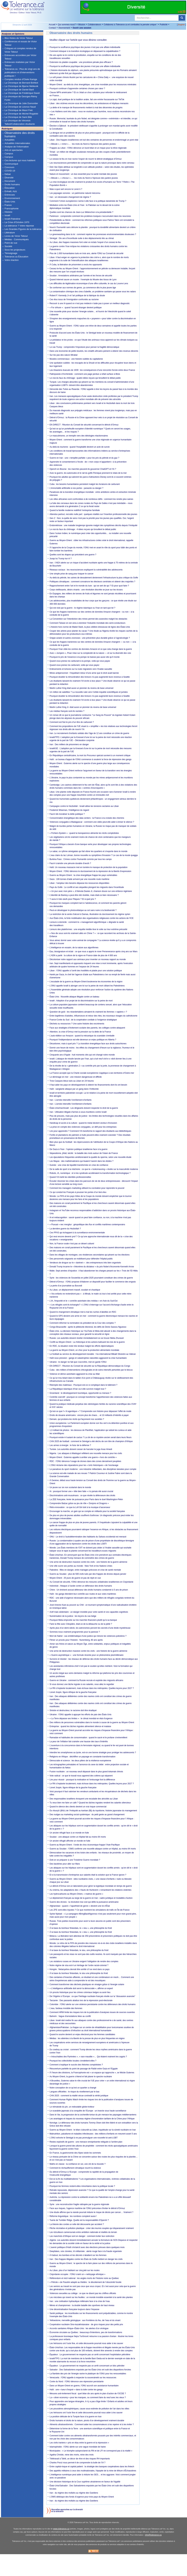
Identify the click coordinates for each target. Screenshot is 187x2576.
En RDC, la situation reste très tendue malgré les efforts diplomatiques (82, 1346)
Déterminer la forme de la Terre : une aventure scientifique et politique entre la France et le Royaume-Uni (90, 2430)
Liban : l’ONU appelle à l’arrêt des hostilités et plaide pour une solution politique (86, 970)
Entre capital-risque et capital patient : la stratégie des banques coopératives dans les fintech (92, 2466)
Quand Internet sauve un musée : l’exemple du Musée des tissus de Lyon (83, 279)
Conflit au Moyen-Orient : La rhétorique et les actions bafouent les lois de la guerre (87, 1342)
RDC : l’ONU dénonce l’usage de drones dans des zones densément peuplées (85, 1461)
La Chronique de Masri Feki (18, 110)
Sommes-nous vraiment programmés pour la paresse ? (75, 1632)
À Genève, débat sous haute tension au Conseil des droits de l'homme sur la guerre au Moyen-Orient (93, 1482)
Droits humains (12, 184)
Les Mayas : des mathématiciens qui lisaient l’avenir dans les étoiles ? (81, 1161)
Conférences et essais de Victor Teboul (20, 43)
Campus (8, 153)
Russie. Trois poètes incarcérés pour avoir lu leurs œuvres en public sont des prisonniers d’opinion (90, 1922)
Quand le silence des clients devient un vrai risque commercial (78, 1806)
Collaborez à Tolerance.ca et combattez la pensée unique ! (130, 24)
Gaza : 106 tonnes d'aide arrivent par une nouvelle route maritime (79, 879)
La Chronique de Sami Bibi (18, 117)
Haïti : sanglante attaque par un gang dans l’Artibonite (74, 1089)
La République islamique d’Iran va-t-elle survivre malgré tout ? (78, 1389)
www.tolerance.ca (61, 2550)
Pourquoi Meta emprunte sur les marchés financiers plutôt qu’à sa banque (83, 1620)
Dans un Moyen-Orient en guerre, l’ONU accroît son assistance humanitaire (84, 2385)
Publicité (163, 24)
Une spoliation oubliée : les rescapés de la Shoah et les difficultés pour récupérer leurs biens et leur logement (93, 364)
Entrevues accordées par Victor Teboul (20, 57)
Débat (7, 174)
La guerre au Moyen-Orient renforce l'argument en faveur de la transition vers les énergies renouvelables (91, 772)
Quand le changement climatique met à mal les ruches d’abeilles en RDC (83, 1312)
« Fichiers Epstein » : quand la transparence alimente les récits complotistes (84, 833)
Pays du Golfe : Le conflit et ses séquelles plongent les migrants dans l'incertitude (87, 887)
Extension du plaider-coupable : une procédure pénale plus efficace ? (81, 62)
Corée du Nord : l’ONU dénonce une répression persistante (77, 2381)
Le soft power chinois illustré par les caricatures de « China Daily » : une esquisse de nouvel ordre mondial (92, 79)
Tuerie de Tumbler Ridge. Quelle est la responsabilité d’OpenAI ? (79, 2220)
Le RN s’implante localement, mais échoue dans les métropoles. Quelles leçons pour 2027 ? (92, 1688)
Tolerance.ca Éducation (16, 256)
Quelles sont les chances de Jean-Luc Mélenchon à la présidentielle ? (81, 212)
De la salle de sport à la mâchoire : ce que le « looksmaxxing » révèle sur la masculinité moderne (94, 1169)
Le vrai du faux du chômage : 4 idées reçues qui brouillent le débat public (83, 529)
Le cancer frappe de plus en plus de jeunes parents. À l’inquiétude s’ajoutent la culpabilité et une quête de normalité (93, 1524)
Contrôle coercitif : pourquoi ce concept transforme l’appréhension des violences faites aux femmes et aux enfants (91, 1398)
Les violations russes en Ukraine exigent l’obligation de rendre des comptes (84, 1961)
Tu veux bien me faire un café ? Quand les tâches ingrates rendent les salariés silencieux (90, 1802)
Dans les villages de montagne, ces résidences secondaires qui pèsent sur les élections (90, 1255)
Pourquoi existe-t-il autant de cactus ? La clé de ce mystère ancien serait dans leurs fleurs (91, 1437)
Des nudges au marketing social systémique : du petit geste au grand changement (87, 1814)
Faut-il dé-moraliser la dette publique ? (67, 814)
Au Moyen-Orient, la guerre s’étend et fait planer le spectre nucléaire (81, 2076)
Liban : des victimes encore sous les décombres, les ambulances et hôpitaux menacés (89, 103)
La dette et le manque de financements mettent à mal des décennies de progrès (86, 107)
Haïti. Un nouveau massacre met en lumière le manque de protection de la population (88, 867)
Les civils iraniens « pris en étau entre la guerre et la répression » (79, 2442)
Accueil (52, 24)
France (7, 205)
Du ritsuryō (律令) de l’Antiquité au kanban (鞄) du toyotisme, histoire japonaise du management (93, 1810)
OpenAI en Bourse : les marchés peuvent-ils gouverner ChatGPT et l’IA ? (83, 469)
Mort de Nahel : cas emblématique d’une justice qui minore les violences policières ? (88, 1636)
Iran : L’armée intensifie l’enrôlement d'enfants (70, 1100)
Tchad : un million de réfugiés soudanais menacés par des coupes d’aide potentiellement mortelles (90, 153)
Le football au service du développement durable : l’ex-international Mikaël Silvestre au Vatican (93, 1354)
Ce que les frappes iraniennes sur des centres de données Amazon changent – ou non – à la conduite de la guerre (92, 613)
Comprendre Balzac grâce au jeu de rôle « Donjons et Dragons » (79, 1503)
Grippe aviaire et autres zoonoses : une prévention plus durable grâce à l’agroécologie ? (90, 638)
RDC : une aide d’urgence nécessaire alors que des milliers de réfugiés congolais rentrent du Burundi (92, 1599)
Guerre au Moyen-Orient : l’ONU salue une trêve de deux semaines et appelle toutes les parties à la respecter (93, 327)
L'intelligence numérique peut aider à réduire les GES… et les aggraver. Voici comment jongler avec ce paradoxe (93, 2476)
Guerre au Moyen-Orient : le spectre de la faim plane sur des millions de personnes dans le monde (91, 2265)
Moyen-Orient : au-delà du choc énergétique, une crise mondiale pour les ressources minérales (93, 84)
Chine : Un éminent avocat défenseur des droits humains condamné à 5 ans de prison (89, 1590)
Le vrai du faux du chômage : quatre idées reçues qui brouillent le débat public (85, 378)
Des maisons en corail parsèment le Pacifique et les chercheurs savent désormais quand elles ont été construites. (92, 1249)
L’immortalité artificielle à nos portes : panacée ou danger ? (76, 488)
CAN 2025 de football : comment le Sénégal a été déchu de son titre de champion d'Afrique (91, 1441)
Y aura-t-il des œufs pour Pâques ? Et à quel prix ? (73, 899)
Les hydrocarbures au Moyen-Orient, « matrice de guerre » (76, 1894)
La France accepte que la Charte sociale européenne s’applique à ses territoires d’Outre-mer (92, 1073)
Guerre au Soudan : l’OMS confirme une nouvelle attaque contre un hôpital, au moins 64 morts (93, 1849)
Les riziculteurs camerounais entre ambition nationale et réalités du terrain (83, 2232)
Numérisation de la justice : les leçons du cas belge (73, 1616)
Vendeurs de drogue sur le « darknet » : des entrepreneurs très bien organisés (85, 1262)
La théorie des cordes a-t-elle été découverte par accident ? (77, 2224)
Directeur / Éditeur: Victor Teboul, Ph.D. (26, 13)
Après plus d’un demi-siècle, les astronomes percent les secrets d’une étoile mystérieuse (90, 1628)
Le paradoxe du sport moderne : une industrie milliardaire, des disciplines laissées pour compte (93, 1469)
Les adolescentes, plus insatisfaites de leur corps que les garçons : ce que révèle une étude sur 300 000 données (93, 602)
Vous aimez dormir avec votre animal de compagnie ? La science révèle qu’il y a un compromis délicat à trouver (93, 942)
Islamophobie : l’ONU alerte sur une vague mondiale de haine (78, 2447)
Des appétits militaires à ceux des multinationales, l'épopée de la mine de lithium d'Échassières (93, 2470)
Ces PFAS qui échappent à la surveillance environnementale (77, 1232)
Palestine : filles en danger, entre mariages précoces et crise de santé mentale (85, 1570)
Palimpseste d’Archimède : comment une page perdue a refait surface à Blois (85, 374)
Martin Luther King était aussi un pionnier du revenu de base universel (81, 688)
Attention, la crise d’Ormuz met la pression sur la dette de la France (80, 1032)
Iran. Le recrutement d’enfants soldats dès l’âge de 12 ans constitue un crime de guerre (89, 733)
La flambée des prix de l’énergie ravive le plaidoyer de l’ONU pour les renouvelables (88, 2373)
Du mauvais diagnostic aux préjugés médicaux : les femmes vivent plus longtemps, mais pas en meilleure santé (93, 412)
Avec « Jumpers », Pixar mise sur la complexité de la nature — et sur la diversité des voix (90, 653)
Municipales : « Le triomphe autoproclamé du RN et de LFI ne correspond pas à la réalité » (91, 2451)
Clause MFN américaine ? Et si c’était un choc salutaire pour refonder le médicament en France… (88, 94)
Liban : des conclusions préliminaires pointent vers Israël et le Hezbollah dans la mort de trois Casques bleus (92, 405)
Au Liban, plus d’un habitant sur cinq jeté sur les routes (75, 2270)
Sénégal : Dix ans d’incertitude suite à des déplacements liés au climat (82, 238)
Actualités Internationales (17, 143)
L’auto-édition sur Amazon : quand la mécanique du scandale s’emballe (82, 1035)
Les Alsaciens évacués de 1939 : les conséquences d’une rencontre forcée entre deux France (92, 370)
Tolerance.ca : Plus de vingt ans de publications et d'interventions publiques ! (22, 72)
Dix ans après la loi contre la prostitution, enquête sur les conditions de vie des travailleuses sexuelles (85, 56)
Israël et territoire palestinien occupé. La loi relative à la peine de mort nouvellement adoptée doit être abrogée (94, 1094)
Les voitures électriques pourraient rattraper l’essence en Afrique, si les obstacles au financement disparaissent (94, 1531)
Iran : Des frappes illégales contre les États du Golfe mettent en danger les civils (86, 2259)
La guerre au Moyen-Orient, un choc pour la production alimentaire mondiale (84, 1350)
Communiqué (11, 164)
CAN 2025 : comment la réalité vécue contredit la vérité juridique (79, 2095)
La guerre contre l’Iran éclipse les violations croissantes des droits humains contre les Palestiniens (88, 248)
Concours (9, 167)
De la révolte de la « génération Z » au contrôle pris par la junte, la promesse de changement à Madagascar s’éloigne (93, 1067)
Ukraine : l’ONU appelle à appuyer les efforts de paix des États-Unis (81, 1714)
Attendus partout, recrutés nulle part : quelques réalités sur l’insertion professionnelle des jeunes (93, 514)
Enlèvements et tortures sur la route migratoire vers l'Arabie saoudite (81, 669)
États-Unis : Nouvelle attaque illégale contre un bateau (74, 996)
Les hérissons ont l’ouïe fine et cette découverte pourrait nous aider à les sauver (86, 2412)
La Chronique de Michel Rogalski (21, 113)
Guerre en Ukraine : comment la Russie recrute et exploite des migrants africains (86, 1680)
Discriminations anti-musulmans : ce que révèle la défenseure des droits (82, 1495)
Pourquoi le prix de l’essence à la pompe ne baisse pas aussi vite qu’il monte (85, 657)
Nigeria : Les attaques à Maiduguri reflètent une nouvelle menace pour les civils (86, 1453)
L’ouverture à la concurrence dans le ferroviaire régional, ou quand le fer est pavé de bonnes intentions (92, 1747)
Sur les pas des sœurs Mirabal (64, 355)
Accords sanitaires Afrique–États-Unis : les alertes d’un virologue (79, 2328)
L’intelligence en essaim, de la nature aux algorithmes (74, 947)
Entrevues (9, 194)
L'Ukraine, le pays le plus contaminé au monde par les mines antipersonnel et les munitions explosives (91, 779)
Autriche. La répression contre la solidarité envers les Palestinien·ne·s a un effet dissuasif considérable (90, 2198)
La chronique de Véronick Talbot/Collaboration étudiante (19, 122)
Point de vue (10, 243)
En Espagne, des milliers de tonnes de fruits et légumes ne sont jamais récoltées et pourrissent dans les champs (93, 595)
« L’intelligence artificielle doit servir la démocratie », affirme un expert (81, 1988)
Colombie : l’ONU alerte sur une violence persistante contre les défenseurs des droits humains (93, 2004)
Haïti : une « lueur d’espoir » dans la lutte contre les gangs (76, 2389)
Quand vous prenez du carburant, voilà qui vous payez (74, 665)
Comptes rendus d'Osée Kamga (20, 79)
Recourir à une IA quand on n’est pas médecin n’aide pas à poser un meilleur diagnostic (90, 303)
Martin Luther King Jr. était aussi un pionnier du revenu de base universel (83, 707)
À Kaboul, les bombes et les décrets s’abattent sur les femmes (78, 2255)
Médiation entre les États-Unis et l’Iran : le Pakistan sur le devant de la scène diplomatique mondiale (85, 206)
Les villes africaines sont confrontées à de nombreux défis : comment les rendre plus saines (91, 499)
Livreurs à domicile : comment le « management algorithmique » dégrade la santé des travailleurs (87, 923)
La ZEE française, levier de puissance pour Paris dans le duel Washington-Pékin (86, 1499)
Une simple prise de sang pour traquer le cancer (72, 573)
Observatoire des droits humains (19, 134)
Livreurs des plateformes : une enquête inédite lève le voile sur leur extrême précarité (88, 929)
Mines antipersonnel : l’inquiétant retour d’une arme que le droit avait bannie (84, 673)
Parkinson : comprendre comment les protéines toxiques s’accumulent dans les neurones (90, 216)
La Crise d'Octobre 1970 (16, 222)
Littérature (9, 232)
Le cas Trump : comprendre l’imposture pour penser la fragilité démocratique (84, 347)
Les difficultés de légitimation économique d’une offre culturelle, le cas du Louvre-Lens (89, 283)
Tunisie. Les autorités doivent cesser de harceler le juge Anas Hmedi (81, 1449)
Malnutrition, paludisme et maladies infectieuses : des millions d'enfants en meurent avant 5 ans (93, 2134)
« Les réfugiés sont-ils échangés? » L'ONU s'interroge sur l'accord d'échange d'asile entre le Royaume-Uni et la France (92, 1306)
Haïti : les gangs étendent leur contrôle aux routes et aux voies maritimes (83, 1594)
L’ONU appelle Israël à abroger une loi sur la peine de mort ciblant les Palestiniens (87, 985)
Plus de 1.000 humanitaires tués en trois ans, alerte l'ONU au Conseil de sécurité (87, 253)
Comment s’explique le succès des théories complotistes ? (76, 2064)
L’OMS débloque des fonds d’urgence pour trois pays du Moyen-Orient (82, 2497)
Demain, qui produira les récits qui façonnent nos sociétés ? (77, 1419)
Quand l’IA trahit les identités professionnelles (70, 1177)
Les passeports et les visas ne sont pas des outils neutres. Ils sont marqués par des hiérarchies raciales (93, 1956)
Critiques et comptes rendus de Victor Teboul (20, 50)
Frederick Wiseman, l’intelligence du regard (69, 810)
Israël (7, 215)
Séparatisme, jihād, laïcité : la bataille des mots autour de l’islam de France (84, 1153)
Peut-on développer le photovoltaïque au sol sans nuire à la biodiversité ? (83, 910)
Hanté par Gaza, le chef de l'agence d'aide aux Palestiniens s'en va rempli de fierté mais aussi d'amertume (92, 976)
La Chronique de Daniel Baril (19, 89)
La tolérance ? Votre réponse (19, 225)
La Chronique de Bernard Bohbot (21, 82)
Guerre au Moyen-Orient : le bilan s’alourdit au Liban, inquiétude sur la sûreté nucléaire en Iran (93, 2130)
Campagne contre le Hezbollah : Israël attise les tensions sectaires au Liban (84, 806)
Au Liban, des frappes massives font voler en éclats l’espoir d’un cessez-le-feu (85, 242)
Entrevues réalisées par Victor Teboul (19, 64)
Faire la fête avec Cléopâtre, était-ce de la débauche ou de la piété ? (81, 1624)
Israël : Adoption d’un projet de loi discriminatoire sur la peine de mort (81, 1000)
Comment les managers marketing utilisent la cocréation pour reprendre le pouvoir (87, 1188)
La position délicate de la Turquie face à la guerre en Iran (76, 2416)
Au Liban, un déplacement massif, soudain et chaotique (75, 1290)
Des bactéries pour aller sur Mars (65, 1864)
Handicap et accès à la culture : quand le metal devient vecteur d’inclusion (83, 1123)
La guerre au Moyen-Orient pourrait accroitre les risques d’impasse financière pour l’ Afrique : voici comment (92, 1820)
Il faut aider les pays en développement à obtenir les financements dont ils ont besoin (88, 1085)
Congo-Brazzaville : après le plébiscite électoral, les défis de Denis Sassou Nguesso (88, 1327)
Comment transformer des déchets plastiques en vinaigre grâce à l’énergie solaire (87, 1984)
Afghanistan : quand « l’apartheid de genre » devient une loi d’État (80, 1906)
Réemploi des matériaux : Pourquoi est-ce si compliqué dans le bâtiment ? (83, 1385)
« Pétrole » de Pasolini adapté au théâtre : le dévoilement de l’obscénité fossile (85, 2282)
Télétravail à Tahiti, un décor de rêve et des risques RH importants (80, 2458)
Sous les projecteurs (14, 249)
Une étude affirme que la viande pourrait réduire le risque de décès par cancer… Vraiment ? (91, 2212)
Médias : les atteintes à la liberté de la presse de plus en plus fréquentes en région (87, 2038)
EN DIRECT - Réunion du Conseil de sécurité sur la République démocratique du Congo (90, 1366)
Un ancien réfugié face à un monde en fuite (69, 1833)
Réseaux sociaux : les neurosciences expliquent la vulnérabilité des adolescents (86, 570)
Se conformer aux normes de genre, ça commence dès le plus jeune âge (83, 287)
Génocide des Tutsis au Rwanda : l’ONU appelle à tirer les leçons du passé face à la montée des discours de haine (94, 390)
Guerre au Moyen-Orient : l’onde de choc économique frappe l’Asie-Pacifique (85, 1845)
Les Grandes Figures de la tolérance (23, 229)
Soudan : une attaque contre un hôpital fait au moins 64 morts (78, 1837)
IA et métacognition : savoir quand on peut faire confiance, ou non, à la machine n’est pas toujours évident (90, 1219)
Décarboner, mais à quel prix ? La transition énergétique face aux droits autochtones (88, 1043)
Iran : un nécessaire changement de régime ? (70, 197)
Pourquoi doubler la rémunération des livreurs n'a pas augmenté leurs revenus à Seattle (90, 677)
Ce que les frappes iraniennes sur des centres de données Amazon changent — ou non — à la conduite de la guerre (93, 643)
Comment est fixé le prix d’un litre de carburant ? (72, 722)
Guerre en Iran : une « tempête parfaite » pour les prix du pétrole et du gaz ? (84, 458)
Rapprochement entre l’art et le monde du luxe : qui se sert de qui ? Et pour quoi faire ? (89, 586)
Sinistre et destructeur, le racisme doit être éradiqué (73, 1710)
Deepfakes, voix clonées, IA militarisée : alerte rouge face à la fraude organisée (86, 2251)
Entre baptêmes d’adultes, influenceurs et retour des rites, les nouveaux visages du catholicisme (93, 1016)
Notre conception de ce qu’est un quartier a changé (73, 2088)
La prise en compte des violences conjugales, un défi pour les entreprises (83, 1127)
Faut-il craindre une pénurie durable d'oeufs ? (70, 863)
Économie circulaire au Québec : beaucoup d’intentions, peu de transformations (86, 2332)
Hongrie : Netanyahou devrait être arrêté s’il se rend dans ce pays (80, 1969)
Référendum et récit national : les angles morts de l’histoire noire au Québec (84, 2278)
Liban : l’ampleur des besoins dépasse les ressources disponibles (79, 883)
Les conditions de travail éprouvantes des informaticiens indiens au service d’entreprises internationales (90, 452)
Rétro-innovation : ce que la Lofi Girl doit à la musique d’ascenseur (80, 1507)
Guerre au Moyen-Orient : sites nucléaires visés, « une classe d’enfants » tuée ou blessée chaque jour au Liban (91, 1880)
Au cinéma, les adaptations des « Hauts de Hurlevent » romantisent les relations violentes (90, 1890)
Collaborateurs (94, 24)
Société (8, 246)
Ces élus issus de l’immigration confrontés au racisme (74, 299)
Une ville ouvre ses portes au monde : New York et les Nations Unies (81, 1566)
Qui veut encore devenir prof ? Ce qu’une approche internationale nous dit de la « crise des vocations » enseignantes (91, 1238)
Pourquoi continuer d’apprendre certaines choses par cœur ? (77, 88)
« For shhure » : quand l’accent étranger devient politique (76, 307)
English (181, 25)
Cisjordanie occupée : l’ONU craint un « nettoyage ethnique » (78, 2274)
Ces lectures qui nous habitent (19, 160)
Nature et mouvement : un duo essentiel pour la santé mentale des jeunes (83, 174)
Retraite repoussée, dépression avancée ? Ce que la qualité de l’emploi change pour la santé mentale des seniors (92, 2191)
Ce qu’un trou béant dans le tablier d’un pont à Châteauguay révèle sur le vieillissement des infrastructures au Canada (91, 1379)
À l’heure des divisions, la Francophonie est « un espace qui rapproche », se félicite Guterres (92, 2072)
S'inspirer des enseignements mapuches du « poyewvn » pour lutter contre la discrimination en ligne (93, 320)
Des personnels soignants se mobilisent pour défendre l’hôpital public (81, 1259)
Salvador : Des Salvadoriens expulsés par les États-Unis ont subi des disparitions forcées (90, 2369)
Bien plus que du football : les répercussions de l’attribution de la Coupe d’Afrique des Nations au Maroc (94, 1143)
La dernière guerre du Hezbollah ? (65, 1228)
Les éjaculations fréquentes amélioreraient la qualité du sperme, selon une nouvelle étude (90, 1157)
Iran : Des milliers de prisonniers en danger (69, 744)
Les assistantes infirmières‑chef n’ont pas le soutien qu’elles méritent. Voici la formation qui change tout (91, 1667)
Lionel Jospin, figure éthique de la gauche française (73, 1692)
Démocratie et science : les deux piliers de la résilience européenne (80, 1760)
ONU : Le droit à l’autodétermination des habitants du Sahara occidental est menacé (88, 1536)
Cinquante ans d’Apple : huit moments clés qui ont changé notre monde (82, 1055)
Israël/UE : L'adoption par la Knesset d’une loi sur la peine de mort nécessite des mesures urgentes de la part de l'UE (91, 750)
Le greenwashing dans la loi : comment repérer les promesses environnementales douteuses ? (93, 234)
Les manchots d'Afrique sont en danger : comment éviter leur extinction (82, 2236)
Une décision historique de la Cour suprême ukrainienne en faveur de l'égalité (85, 2481)
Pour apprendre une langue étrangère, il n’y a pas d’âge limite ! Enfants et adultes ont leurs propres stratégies (91, 2403)
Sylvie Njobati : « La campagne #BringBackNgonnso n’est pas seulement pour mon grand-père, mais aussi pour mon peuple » (93, 1915)
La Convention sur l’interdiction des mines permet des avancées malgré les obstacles (88, 619)
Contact (52, 28)
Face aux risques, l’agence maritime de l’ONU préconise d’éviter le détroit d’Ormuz (87, 2208)
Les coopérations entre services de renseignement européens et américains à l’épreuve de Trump (90, 2044)
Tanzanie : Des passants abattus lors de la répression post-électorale (81, 2000)
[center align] (181, 18)
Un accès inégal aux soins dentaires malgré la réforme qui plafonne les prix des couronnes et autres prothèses (92, 1674)
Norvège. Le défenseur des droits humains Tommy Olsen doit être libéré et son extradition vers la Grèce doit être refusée (94, 2124)
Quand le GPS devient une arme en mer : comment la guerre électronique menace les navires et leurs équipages (94, 1317)
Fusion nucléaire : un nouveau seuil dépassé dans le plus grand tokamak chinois (86, 1771)
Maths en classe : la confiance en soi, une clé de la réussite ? (78, 2164)
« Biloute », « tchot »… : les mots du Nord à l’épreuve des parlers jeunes (83, 144)
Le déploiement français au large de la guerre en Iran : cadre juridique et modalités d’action (91, 1898)
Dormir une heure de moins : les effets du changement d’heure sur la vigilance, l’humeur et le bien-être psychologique (92, 1049)
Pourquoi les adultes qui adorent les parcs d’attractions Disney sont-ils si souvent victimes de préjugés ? (90, 478)
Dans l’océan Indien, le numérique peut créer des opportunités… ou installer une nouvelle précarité (90, 535)
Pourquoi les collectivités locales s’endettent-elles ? (73, 2061)
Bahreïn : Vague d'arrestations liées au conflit (70, 2016)
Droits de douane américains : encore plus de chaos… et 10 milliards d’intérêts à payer (89, 1415)
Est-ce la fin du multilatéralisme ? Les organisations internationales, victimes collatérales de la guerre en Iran (92, 2180)
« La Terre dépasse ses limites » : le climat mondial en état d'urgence (81, 1718)
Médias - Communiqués (16, 239)
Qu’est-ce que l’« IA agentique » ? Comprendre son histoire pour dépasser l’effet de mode (90, 1411)
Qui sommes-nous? (67, 24)
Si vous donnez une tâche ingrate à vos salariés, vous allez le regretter (82, 1684)
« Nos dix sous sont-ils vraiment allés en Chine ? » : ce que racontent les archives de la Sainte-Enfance (93, 935)
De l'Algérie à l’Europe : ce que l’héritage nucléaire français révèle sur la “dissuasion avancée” (92, 1996)
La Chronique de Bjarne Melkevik (21, 86)
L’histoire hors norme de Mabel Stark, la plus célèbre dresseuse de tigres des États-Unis (90, 627)
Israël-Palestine (12, 219)
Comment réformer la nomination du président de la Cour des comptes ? (83, 1323)
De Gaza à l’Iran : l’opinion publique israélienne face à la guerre (79, 1149)
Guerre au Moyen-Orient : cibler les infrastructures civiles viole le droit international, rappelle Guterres (91, 542)
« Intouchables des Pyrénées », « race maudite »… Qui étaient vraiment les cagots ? (88, 2056)
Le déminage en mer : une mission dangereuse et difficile (76, 1077)
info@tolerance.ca (153, 2557)
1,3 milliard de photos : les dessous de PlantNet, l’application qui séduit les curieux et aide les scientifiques (91, 1431)
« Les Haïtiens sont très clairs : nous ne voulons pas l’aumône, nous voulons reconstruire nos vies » (92, 113)
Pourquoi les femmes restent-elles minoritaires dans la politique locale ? (82, 2186)
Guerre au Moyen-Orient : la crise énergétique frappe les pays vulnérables (83, 875)
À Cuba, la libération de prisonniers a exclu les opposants (76, 264)
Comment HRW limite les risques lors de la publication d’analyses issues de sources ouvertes (92, 2012)
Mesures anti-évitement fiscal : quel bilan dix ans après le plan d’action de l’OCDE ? (88, 2393)
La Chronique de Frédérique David (22, 93)
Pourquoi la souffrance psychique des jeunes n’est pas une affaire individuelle (85, 47)
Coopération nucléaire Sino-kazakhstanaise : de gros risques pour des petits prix (86, 2324)
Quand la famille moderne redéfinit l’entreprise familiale (75, 510)
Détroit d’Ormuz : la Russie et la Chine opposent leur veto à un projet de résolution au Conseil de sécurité (94, 419)
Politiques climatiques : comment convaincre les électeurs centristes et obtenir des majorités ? (92, 581)
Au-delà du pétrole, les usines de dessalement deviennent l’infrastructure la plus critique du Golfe (94, 577)
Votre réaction (11, 260)
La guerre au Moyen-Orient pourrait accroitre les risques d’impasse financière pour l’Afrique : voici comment (92, 1732)
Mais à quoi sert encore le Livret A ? (66, 189)
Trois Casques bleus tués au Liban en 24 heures (72, 1081)
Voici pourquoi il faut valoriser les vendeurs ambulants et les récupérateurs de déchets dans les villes (93, 1793)
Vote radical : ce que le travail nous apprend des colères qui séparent (81, 1775)
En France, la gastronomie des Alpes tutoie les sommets (75, 2153)
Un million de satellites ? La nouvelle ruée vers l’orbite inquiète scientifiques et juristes (89, 692)
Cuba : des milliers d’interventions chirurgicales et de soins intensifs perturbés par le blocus (91, 1370)
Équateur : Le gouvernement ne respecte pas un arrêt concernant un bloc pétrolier (87, 2365)
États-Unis (9, 201)
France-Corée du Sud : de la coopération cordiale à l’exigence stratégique (83, 1020)
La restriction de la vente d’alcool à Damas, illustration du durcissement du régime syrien (90, 914)
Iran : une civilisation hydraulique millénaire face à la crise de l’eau (80, 2301)
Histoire (8, 212)
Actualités (9, 139)
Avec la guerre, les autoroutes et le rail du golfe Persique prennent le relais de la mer (88, 473)
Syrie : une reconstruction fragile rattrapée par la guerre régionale (79, 2204)
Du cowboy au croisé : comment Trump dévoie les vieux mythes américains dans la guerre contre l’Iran (91, 2051)
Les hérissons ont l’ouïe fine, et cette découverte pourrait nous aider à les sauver (86, 2343)
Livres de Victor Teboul (15, 236)
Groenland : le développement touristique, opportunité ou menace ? (80, 1393)
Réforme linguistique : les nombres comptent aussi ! (73, 2216)
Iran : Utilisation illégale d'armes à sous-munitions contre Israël (78, 1112)
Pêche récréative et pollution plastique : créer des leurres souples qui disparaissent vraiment (92, 2228)
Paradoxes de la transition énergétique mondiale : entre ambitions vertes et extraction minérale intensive (93, 493)
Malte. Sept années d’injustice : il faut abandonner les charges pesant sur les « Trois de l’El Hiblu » (94, 1272)
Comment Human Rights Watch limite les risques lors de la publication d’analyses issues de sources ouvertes (91, 2101)
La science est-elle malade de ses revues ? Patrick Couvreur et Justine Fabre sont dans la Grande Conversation (91, 1475)
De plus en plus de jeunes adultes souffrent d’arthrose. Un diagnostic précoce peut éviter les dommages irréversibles (92, 1517)
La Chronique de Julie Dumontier (21, 103)
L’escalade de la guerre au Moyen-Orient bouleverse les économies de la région (86, 981)
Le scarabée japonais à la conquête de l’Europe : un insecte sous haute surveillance (88, 2111)
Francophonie (11, 208)
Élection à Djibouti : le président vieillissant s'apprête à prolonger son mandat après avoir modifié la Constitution (94, 127)
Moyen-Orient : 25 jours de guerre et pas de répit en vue (75, 1578)
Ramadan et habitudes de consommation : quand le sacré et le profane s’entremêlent (88, 1737)
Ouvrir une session (82, 28)
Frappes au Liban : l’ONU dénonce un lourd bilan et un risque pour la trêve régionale (88, 148)
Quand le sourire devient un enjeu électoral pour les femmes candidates (82, 2034)
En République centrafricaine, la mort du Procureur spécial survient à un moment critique (90, 755)
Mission (81, 24)
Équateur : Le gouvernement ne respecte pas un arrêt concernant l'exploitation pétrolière (90, 2354)
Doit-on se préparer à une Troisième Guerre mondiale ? (75, 1860)
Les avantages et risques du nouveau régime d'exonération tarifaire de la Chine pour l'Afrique (92, 2118)
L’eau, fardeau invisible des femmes (66, 2008)
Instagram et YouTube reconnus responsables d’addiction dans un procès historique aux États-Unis (93, 1212)
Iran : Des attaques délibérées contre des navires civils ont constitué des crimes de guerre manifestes (91, 1698)
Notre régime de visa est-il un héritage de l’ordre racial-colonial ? (79, 1965)
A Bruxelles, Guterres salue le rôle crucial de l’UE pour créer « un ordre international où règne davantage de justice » (92, 2082)
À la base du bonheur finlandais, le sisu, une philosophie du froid (79, 1950)
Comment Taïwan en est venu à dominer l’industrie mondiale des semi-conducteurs (87, 623)
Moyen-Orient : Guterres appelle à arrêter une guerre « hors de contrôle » (83, 1457)
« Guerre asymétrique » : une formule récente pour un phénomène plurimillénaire (87, 1655)
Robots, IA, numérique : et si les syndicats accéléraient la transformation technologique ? (90, 1173)
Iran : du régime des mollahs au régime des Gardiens (74, 2493)
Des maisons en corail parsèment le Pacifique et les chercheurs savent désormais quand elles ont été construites (92, 1205)
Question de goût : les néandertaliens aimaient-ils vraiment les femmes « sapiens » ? (88, 1012)
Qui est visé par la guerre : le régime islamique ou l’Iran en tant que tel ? (82, 608)
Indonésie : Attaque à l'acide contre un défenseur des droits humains (81, 1586)
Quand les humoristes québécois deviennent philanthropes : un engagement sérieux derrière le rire (93, 800)
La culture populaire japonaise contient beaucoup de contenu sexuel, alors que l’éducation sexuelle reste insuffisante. (91, 1006)
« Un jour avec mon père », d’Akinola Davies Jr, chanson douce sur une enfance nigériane (91, 891)
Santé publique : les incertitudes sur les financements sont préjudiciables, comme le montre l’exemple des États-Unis (91, 2315)
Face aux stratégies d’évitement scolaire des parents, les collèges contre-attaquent (87, 1028)
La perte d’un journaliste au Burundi (66, 1285)
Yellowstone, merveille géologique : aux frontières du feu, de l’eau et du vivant (85, 2320)
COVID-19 (9, 170)
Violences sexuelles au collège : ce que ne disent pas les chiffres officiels (83, 2293)
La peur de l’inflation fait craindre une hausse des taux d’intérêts (79, 1741)
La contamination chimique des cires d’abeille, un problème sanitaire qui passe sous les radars (93, 291)
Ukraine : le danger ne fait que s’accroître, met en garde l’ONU (78, 1362)
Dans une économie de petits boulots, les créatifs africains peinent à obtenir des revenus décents (94, 351)
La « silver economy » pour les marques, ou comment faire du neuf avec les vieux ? (88, 2397)
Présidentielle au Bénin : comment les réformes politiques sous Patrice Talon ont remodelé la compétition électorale (92, 221)
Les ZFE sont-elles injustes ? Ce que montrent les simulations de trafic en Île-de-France (90, 1910)
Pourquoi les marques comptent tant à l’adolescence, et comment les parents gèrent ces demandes (88, 904)
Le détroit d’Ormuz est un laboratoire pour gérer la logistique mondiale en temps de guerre (91, 1886)
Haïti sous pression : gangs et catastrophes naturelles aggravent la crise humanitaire (88, 1358)
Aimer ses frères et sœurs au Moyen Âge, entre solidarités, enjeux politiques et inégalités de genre (90, 1645)
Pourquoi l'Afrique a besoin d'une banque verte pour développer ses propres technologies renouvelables (90, 846)
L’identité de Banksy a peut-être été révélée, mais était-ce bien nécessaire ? (84, 895)
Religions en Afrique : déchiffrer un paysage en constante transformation (82, 1756)
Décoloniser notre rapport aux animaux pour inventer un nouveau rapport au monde (88, 959)
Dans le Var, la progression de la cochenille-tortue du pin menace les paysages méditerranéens (93, 2114)
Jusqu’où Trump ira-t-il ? (61, 558)
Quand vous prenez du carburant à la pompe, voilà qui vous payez (80, 661)
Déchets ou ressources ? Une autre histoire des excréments (77, 1023)
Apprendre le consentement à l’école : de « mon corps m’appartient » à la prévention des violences (88, 463)
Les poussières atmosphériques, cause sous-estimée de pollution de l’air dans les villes (89, 2408)
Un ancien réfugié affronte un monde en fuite (70, 1841)
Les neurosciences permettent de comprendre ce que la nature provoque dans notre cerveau (92, 163)
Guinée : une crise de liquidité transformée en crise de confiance (79, 1165)
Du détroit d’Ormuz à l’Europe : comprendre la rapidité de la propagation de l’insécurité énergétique (84, 2173)
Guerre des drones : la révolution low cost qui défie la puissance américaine (84, 1902)
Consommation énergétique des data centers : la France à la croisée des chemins (87, 818)
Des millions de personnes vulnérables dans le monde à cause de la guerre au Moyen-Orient (92, 1722)
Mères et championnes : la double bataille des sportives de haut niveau (82, 2305)
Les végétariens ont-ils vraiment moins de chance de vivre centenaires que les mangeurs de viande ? (90, 838)
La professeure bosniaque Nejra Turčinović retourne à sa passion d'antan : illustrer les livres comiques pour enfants (91, 2338)
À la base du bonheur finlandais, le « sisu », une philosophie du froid (81, 1928)
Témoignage (10, 253)
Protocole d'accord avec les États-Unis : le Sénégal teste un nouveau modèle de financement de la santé (93, 334)
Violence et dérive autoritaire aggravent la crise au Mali (75, 1374)
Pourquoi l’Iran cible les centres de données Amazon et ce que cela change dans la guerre (91, 649)
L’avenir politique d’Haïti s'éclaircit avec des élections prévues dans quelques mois (87, 2247)
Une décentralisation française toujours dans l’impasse (74, 2309)
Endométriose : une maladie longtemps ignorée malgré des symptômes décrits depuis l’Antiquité (93, 525)
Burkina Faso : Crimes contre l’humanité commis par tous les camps (81, 859)
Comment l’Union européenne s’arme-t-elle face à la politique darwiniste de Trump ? (88, 201)
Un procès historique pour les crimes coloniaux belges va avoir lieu (80, 1992)
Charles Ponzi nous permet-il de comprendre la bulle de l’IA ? (78, 2462)
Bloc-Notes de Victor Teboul (18, 38)
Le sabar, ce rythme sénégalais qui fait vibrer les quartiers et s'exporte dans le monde (88, 851)
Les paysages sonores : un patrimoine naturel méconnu (75, 193)
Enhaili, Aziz (10, 191)
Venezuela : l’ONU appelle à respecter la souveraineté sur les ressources (83, 2377)
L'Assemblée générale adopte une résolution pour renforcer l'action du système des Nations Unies (91, 991)
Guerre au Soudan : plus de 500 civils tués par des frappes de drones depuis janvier (88, 1574)
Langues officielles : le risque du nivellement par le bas (75, 2091)
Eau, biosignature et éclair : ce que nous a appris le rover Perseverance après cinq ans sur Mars (93, 951)
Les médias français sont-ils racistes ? (67, 711)
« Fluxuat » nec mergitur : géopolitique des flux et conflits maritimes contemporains (87, 1224)
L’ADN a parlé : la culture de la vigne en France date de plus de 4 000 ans (83, 955)
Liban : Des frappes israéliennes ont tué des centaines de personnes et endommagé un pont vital (94, 140)
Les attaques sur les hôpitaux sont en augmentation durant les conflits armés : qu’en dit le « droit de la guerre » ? (94, 1827)
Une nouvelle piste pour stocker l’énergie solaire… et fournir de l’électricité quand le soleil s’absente (90, 313)
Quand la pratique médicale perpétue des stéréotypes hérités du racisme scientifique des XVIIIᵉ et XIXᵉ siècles (93, 1405)
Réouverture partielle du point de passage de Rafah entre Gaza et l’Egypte (84, 2068)
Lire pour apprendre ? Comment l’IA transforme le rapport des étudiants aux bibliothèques (90, 1131)
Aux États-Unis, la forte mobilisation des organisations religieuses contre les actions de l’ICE (92, 918)
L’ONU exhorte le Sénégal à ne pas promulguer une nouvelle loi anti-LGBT (84, 2138)
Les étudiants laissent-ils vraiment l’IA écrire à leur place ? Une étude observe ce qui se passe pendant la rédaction (92, 682)
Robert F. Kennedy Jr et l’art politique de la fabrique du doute (77, 295)
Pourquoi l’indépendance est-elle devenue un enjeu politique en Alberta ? (83, 1039)
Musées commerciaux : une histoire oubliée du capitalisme (76, 359)
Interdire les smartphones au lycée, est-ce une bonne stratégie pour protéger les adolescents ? (93, 1752)
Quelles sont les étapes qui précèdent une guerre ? (73, 554)
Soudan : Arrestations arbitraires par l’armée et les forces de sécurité (81, 275)
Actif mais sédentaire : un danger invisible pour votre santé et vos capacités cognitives (89, 1612)
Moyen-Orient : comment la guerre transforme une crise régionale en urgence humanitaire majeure (91, 441)
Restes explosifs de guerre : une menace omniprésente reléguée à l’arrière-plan (86, 2142)
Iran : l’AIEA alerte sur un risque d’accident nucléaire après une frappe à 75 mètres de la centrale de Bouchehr (94, 564)
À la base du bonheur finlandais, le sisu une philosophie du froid (79, 1973)
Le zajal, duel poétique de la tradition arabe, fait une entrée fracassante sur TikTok (87, 99)
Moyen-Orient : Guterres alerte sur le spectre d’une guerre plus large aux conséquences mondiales (90, 765)
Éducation (9, 188)
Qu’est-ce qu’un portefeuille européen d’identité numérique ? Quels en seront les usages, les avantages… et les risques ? (90, 430)
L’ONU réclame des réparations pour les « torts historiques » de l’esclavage (84, 1465)
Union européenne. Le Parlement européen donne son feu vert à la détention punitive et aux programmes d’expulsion (92, 1424)
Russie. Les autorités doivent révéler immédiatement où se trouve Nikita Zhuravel (87, 1338)
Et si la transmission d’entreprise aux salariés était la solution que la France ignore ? (88, 1875)
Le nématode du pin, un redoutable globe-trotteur (72, 2107)
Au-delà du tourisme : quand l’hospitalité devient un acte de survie (80, 447)
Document (9, 181)
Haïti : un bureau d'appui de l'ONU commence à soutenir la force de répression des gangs (91, 759)
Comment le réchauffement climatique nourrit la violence (75, 2168)
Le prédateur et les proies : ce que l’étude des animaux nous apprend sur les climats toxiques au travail (94, 341)
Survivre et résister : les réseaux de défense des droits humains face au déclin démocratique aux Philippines (94, 1660)
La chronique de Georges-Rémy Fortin (20, 98)
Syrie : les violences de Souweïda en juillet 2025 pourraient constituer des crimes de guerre (91, 1278)
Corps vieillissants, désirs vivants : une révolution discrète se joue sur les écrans (86, 589)
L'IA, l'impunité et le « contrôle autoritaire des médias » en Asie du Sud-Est (84, 1301)
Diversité (8, 177)
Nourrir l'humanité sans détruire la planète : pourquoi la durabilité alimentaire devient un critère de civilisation (93, 229)
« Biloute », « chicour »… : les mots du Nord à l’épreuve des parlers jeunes (84, 178)
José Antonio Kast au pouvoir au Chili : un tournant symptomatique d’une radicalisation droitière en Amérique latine (93, 1606)
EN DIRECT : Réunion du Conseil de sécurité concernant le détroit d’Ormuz (84, 425)
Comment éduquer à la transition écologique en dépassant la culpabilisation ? (85, 51)
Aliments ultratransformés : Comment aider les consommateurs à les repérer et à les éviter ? (92, 2424)
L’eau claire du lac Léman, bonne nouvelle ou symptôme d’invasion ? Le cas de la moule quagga (94, 855)
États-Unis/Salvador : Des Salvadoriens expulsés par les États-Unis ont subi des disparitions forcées (92, 2487)
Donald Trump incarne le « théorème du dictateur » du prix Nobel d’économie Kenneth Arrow (92, 1266)
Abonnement (64, 28)
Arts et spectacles (13, 150)
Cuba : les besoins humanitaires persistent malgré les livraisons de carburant (85, 484)
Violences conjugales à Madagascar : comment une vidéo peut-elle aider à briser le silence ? (92, 822)
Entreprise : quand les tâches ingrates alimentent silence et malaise (80, 1726)
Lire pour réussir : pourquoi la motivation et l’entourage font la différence (82, 1779)
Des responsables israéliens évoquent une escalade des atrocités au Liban (84, 1799)
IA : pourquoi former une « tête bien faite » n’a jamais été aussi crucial (81, 1491)
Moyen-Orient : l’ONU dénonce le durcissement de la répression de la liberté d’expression (90, 871)
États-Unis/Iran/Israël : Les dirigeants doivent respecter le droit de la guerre (84, 1108)
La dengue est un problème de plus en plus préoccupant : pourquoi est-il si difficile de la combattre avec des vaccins (90, 134)
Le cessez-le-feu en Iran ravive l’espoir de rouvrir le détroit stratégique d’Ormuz (86, 159)
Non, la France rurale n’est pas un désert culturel (72, 1243)
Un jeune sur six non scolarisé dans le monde (70, 1487)
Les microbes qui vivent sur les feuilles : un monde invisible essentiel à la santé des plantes (91, 2297)
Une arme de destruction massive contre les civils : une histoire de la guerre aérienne (88, 1562)
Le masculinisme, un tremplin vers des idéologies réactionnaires (79, 436)
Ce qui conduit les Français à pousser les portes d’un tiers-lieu (78, 1192)
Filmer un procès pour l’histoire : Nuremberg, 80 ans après (76, 1640)
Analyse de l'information (16, 146)
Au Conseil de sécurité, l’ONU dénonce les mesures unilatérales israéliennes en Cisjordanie (91, 1582)
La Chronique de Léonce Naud (20, 106)
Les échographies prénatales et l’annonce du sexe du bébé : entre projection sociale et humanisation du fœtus (89, 1766)
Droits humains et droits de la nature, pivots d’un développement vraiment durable (87, 2420)
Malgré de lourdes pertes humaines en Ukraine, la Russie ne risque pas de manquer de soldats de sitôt (93, 827)
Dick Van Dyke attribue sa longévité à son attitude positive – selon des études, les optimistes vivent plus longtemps (92, 168)
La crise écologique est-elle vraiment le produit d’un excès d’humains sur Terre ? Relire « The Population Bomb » (92, 183)
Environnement (12, 198)
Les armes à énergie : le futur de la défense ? (70, 1445)
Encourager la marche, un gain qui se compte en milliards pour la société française (87, 1511)
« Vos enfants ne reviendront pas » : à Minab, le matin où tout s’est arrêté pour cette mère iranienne (90, 1295)
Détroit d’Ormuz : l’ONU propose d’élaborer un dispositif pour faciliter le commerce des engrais (93, 1282)
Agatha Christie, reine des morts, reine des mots (72, 2454)
